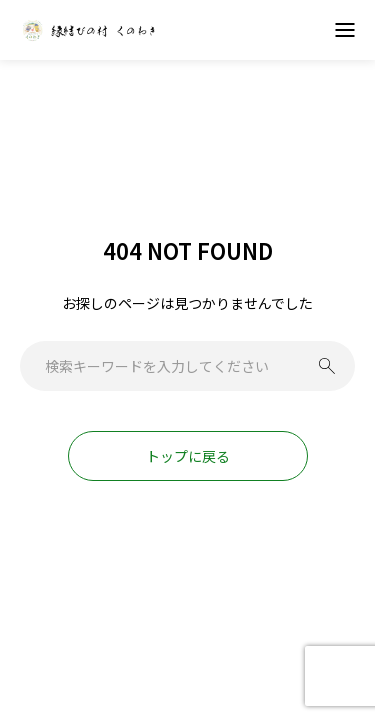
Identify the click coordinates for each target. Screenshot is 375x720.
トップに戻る (188, 456)
